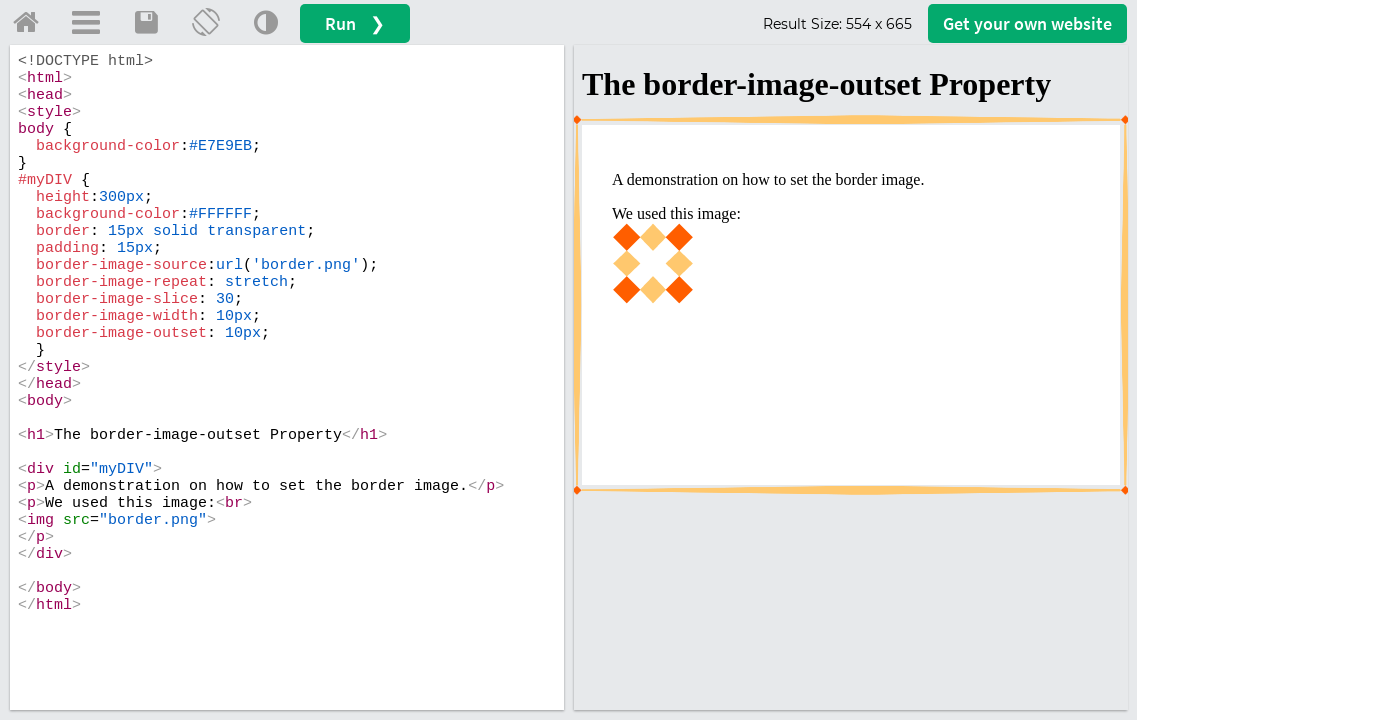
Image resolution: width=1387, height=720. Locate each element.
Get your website (1027, 23)
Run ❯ (355, 23)
